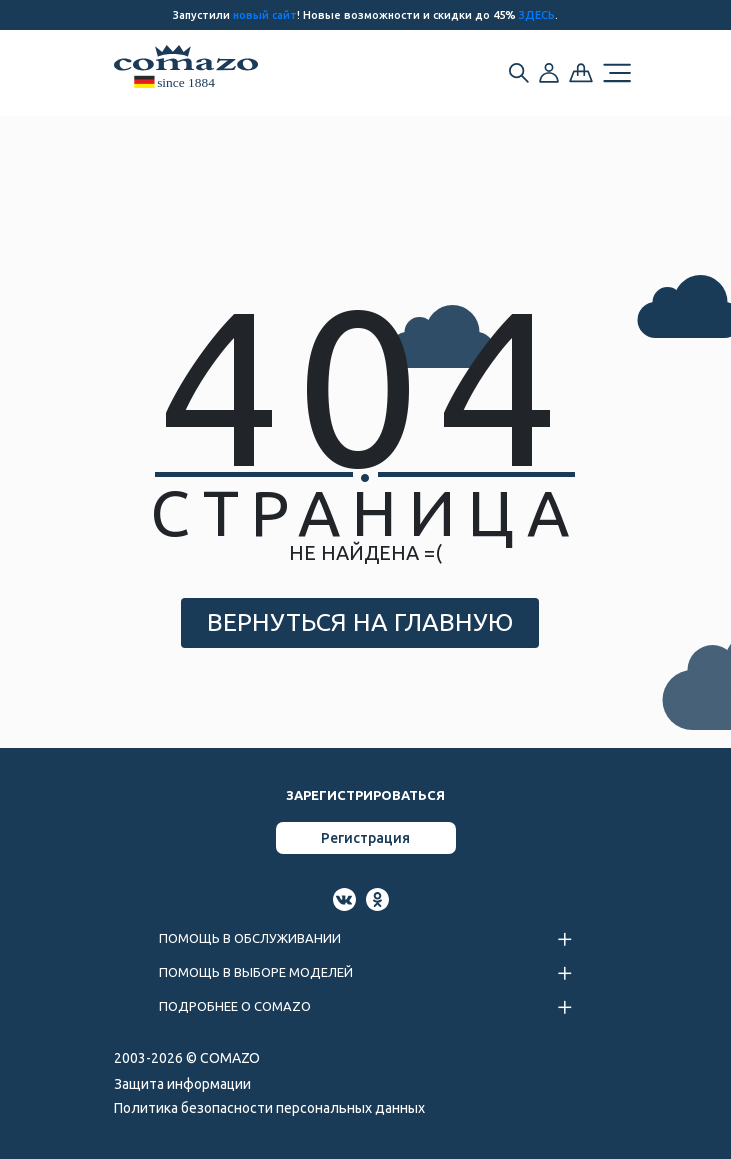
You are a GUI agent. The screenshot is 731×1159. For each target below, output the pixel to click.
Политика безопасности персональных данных (269, 1108)
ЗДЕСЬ (537, 15)
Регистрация (365, 838)
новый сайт (265, 15)
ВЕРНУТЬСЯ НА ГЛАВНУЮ (360, 622)
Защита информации (182, 1084)
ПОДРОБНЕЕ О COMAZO (235, 1006)
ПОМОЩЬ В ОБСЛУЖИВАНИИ (250, 938)
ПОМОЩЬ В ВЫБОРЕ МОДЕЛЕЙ (256, 972)
